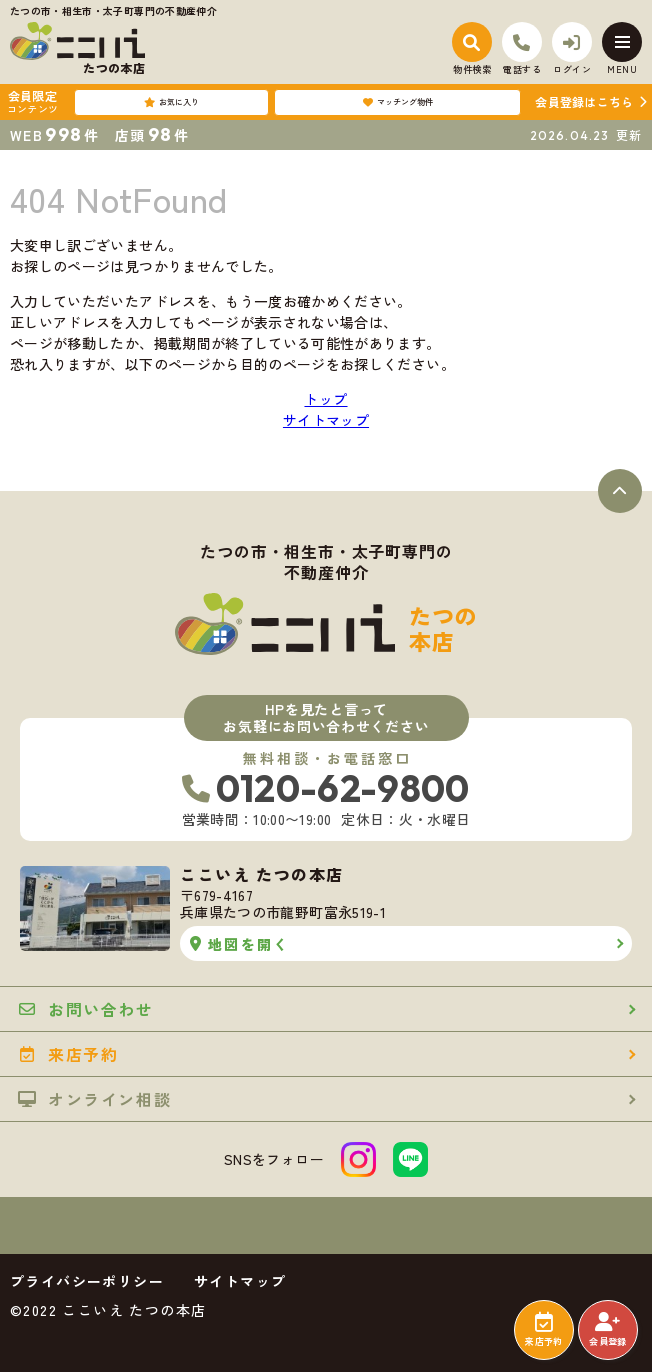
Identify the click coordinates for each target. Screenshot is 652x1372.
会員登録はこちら (584, 101)
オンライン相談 (94, 1099)
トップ (325, 399)
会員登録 (607, 1330)
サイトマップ (326, 420)
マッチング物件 (398, 102)
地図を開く (239, 944)
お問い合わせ (86, 1009)
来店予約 (543, 1330)
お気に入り (171, 102)
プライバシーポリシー (87, 1281)
